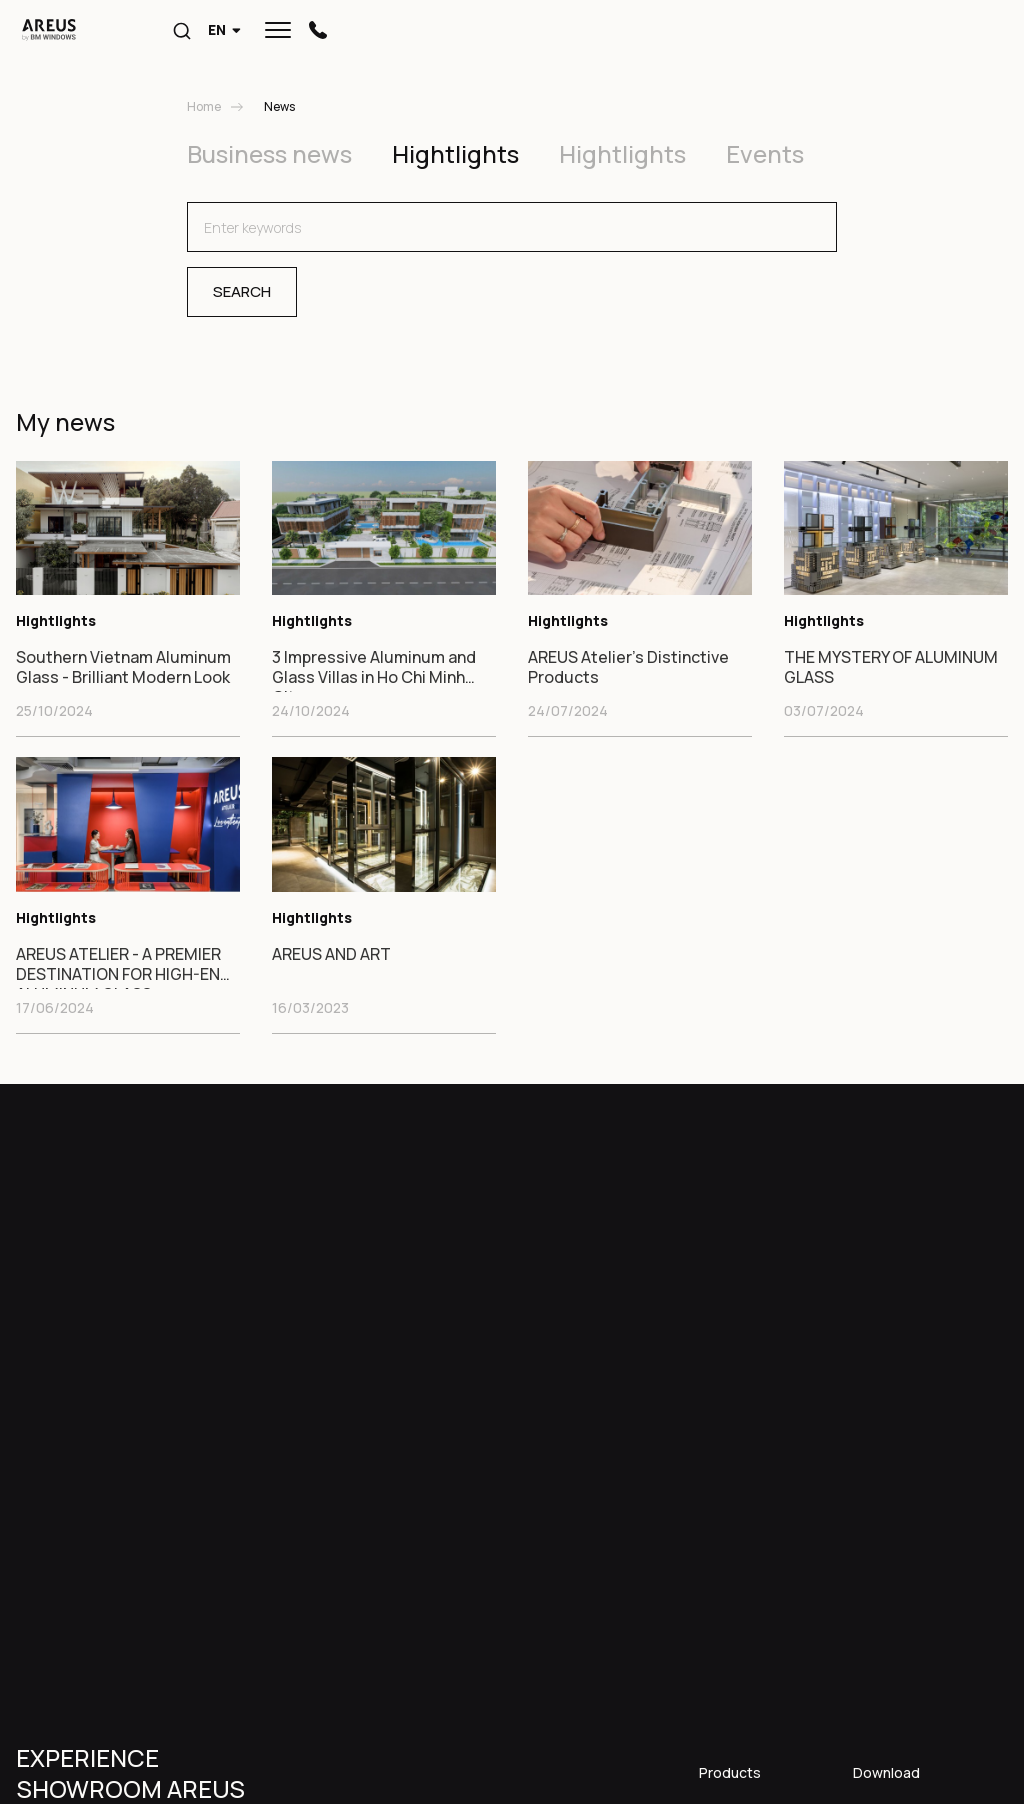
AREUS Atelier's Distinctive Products (628, 667)
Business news (269, 153)
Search (242, 291)
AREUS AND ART (331, 954)
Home (204, 106)
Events (765, 153)
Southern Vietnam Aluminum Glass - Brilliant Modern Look (123, 667)
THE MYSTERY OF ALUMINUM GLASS (891, 667)
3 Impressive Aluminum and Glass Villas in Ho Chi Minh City (374, 669)
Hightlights (455, 153)
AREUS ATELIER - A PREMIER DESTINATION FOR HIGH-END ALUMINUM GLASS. (123, 966)
